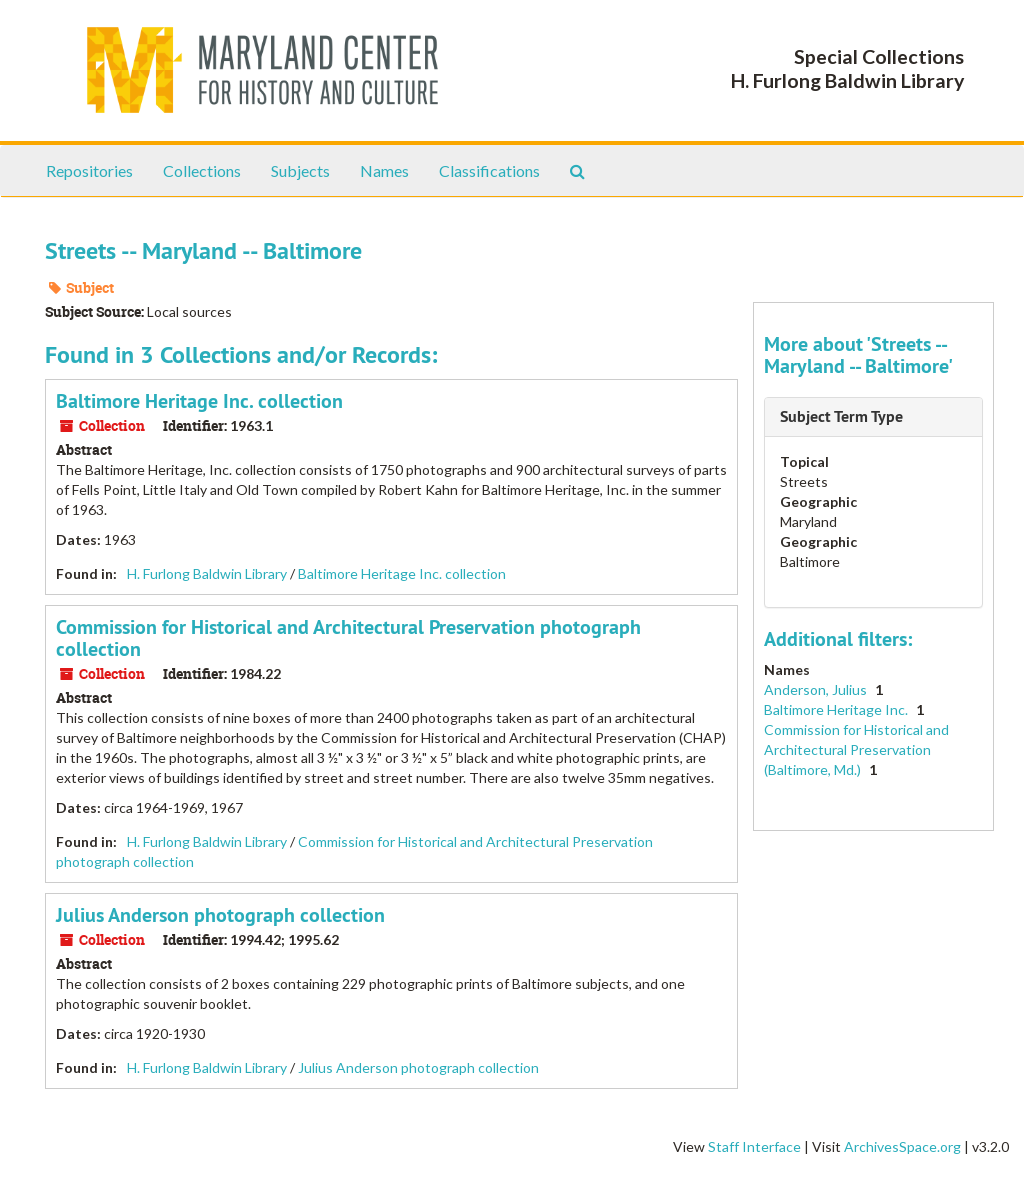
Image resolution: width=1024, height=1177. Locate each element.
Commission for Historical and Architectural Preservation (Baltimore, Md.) (856, 749)
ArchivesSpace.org (902, 1146)
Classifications (489, 170)
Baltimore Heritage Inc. (837, 709)
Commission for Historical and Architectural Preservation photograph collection (348, 638)
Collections (202, 170)
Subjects (300, 170)
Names (384, 170)
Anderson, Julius (817, 689)
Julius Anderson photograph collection (220, 915)
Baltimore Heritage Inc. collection (199, 401)
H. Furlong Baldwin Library (207, 573)
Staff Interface (754, 1146)
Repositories (89, 170)
